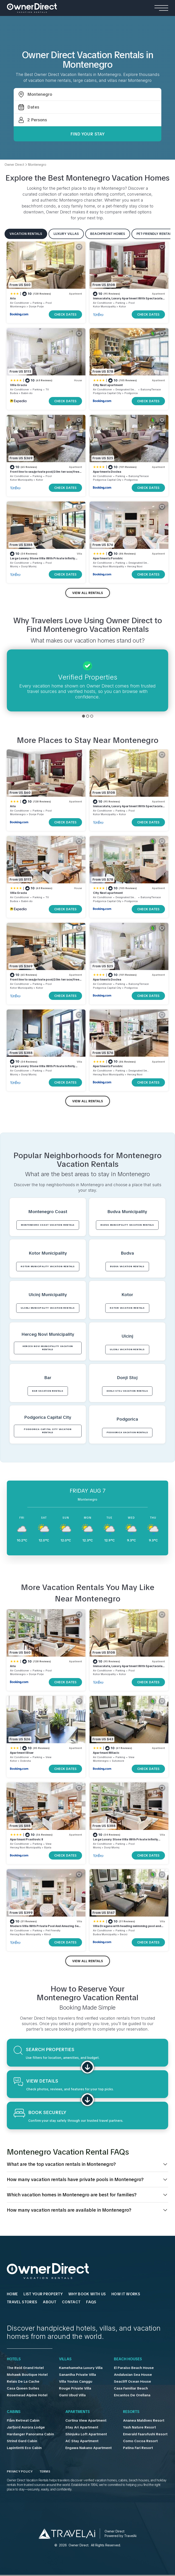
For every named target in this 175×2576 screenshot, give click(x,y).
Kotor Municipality (104, 306)
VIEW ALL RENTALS (87, 593)
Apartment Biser (22, 1754)
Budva (14, 393)
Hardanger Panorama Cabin (30, 2435)
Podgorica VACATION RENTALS (127, 1433)
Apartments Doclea (107, 472)
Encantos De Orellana (132, 2396)
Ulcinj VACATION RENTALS (127, 1349)
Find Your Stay (87, 134)
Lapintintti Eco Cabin (24, 2449)
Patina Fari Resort (138, 2449)
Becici (123, 1935)
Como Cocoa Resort (140, 2442)
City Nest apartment (108, 385)
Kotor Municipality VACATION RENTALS (48, 1266)
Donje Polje (36, 306)
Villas (65, 2360)
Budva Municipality (105, 1935)
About (49, 2303)
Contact (71, 2303)
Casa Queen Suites (23, 2389)
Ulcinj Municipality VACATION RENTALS (47, 1307)
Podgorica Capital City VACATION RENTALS (48, 1432)
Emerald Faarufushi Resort (145, 2435)
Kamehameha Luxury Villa (81, 2369)
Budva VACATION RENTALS (127, 1266)
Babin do (27, 393)
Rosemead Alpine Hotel (27, 2396)
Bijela (47, 1848)
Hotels (14, 2360)
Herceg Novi (134, 566)
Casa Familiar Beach (131, 2389)
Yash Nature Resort (139, 2428)
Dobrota (25, 1762)
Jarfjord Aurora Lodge (26, 2428)
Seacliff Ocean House (132, 2383)
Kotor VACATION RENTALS (127, 1307)
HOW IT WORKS (125, 2295)
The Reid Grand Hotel (25, 2369)
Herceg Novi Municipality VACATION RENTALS (47, 1348)
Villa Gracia (18, 385)
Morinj (14, 566)
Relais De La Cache (23, 2383)
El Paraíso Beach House (134, 2369)
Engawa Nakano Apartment (88, 2449)
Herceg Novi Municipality (108, 566)
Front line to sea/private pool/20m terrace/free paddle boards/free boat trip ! (44, 474)
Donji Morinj (28, 566)
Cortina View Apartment (85, 2422)
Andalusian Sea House (133, 2376)
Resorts (131, 2413)
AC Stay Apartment (81, 2442)
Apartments (77, 2413)
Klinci (47, 1935)
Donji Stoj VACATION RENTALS (127, 1391)
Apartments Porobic (108, 558)
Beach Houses (128, 2360)
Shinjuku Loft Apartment (86, 2435)
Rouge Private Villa (75, 2389)
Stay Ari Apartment (81, 2428)
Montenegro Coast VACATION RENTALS (48, 1224)
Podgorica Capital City (107, 393)
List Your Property (43, 2295)
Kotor (122, 306)
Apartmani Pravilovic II (26, 1841)
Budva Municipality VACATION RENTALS (127, 1224)
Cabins (14, 2413)
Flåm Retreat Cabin (23, 2422)
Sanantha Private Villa (77, 2376)
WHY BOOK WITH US (87, 2295)
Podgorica (131, 393)
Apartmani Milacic (106, 1754)
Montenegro (18, 306)
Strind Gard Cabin (22, 2442)
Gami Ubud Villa (72, 2396)
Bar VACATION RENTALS (48, 1391)
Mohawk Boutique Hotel (27, 2376)
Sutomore (118, 1762)
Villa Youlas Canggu (75, 2383)
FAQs (91, 2303)
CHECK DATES (65, 314)
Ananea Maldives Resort (143, 2422)
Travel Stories (22, 2303)
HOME (12, 2295)
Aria (13, 298)
